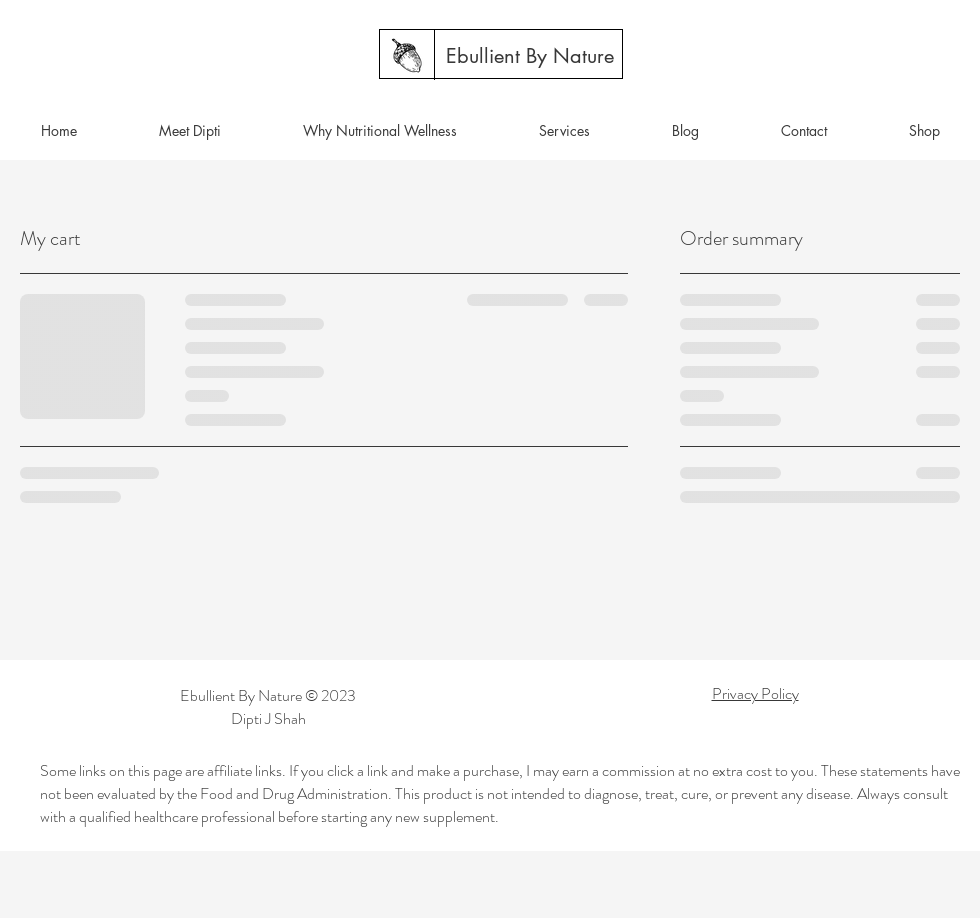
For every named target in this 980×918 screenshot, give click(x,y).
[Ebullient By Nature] (530, 56)
